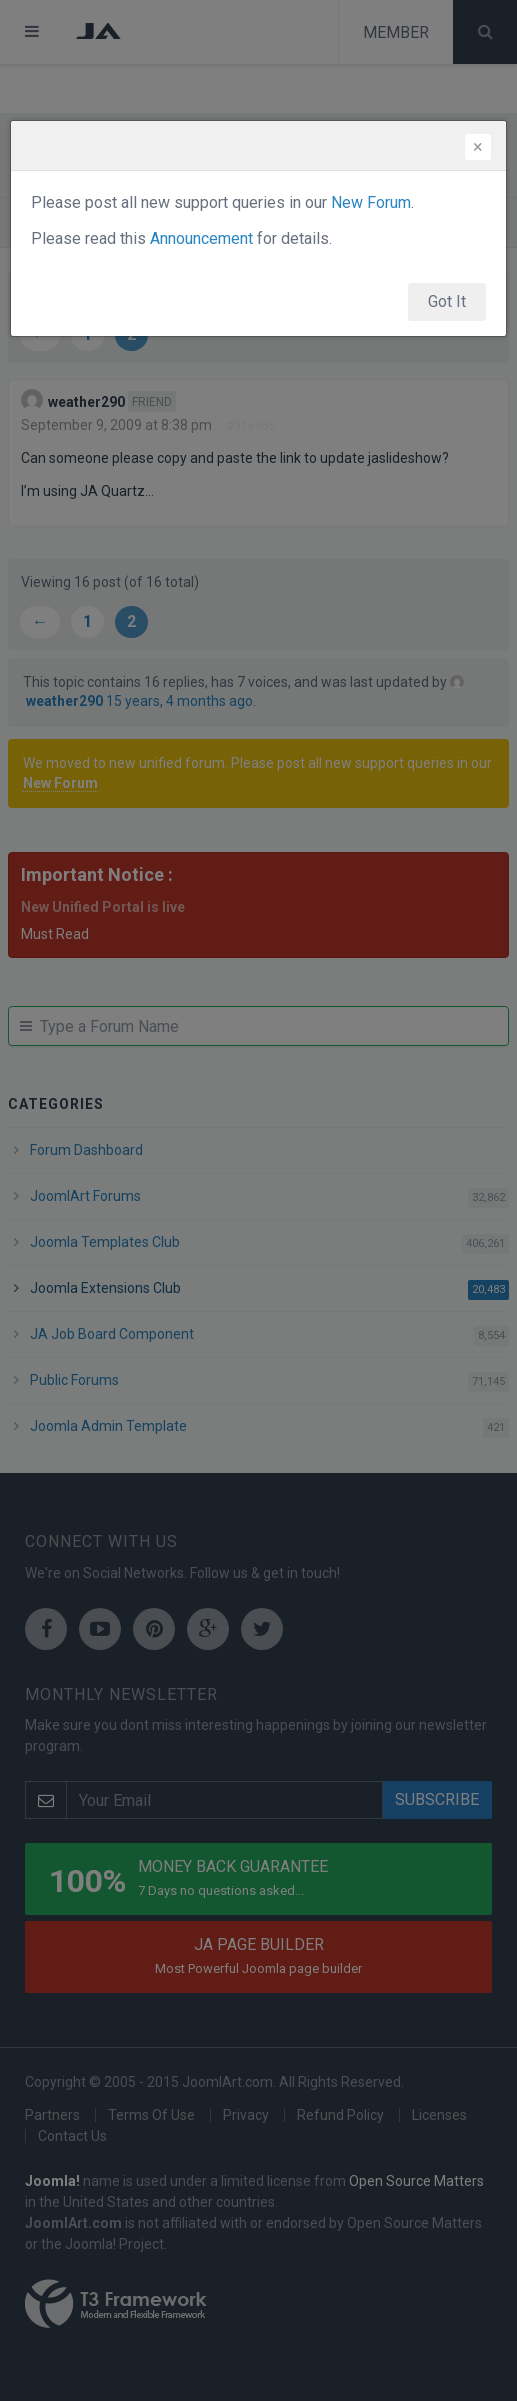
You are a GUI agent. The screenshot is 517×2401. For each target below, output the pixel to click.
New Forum (371, 202)
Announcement (201, 238)
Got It (447, 301)
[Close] (478, 147)
